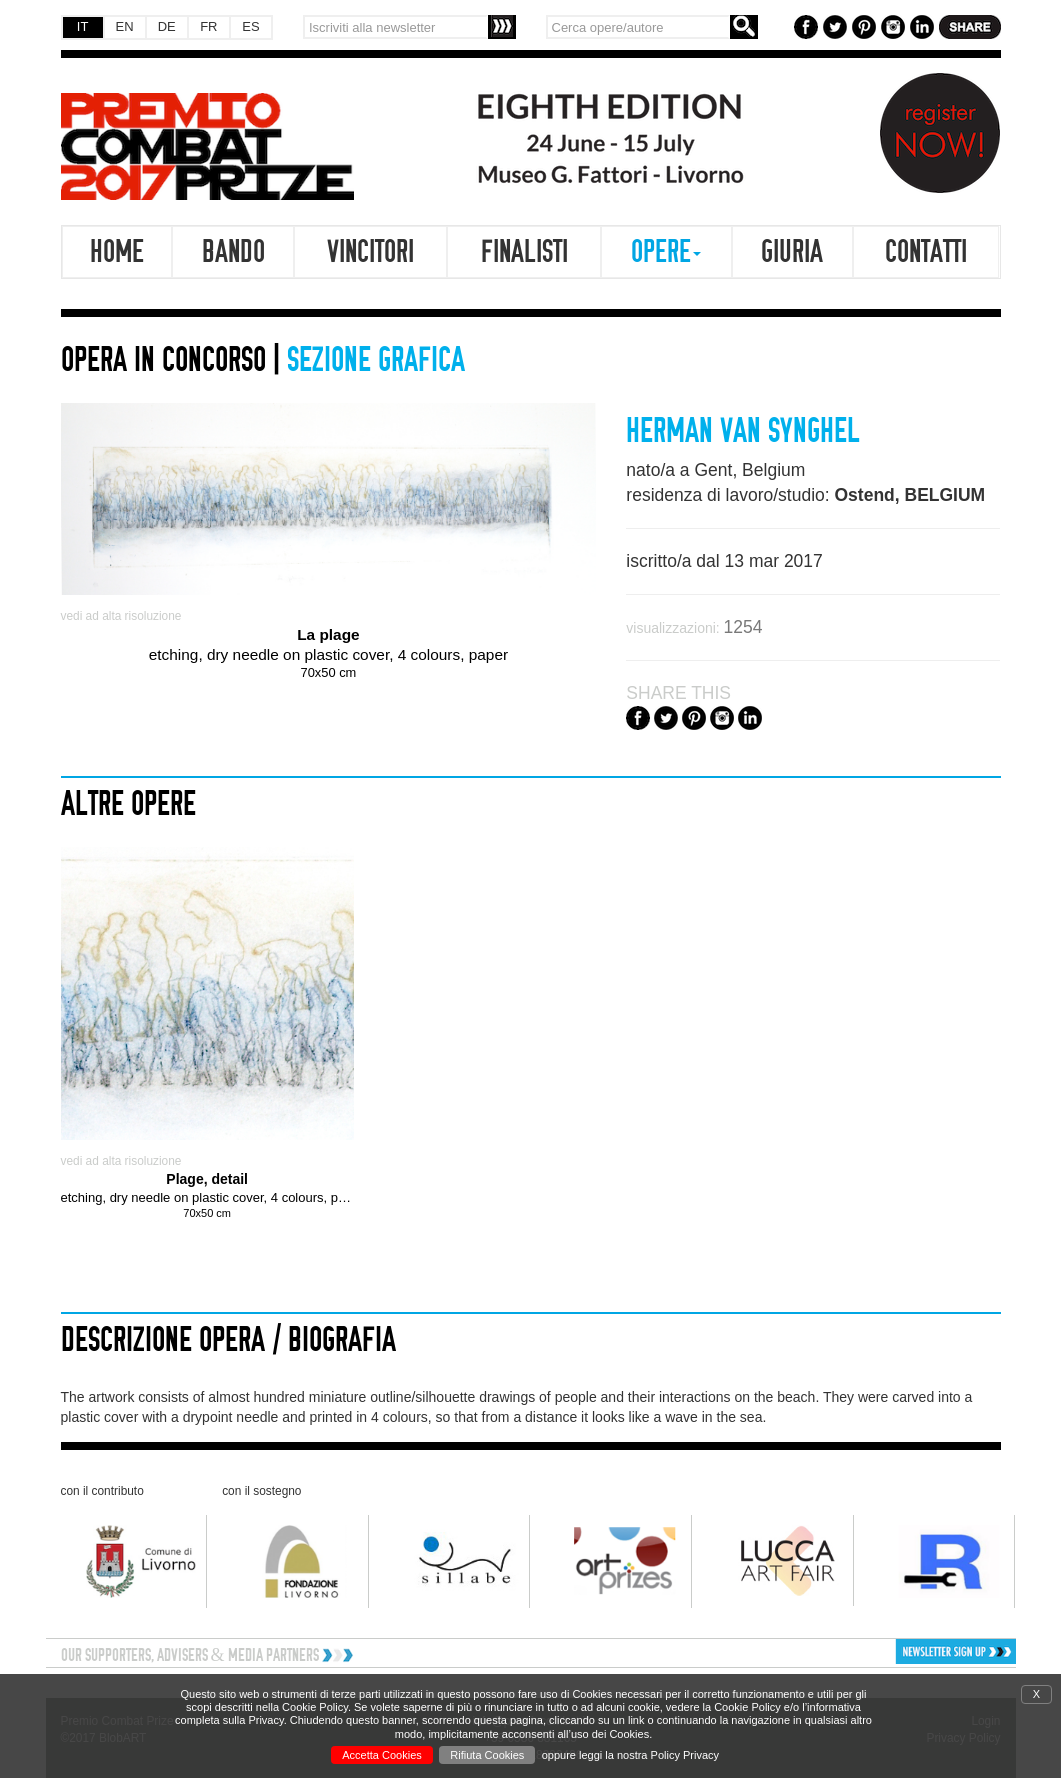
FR (208, 26)
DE (167, 26)
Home (117, 252)
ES (250, 26)
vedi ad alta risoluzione (121, 616)
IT (83, 26)
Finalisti (524, 252)
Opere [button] (666, 252)
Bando (233, 252)
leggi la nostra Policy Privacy (649, 1755)
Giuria (792, 252)
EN (125, 26)
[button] (902, 1651)
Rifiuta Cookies (487, 1755)
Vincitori (370, 252)
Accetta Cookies (381, 1755)
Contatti (926, 252)
